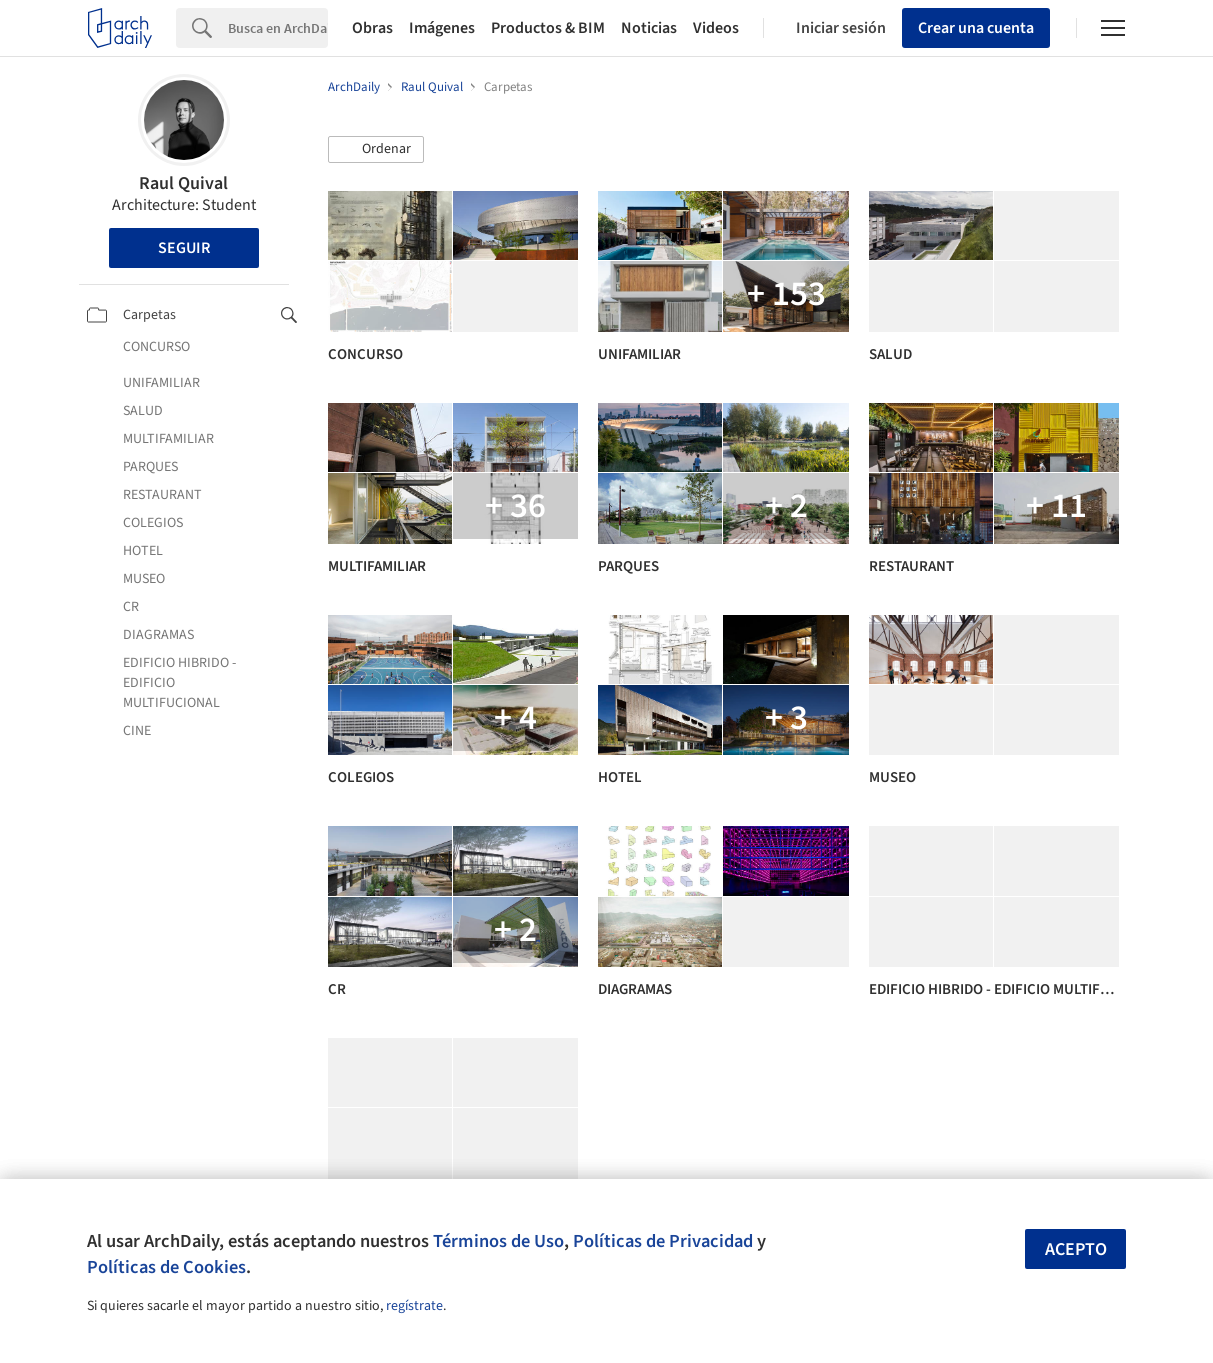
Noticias (649, 28)
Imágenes (442, 28)
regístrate (414, 1306)
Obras (372, 28)
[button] (376, 150)
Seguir (184, 248)
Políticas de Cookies (166, 1267)
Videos (716, 28)
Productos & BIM (548, 28)
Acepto (1076, 1249)
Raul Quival (183, 183)
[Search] (278, 28)
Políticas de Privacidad (663, 1241)
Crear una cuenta (976, 28)
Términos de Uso (498, 1241)
